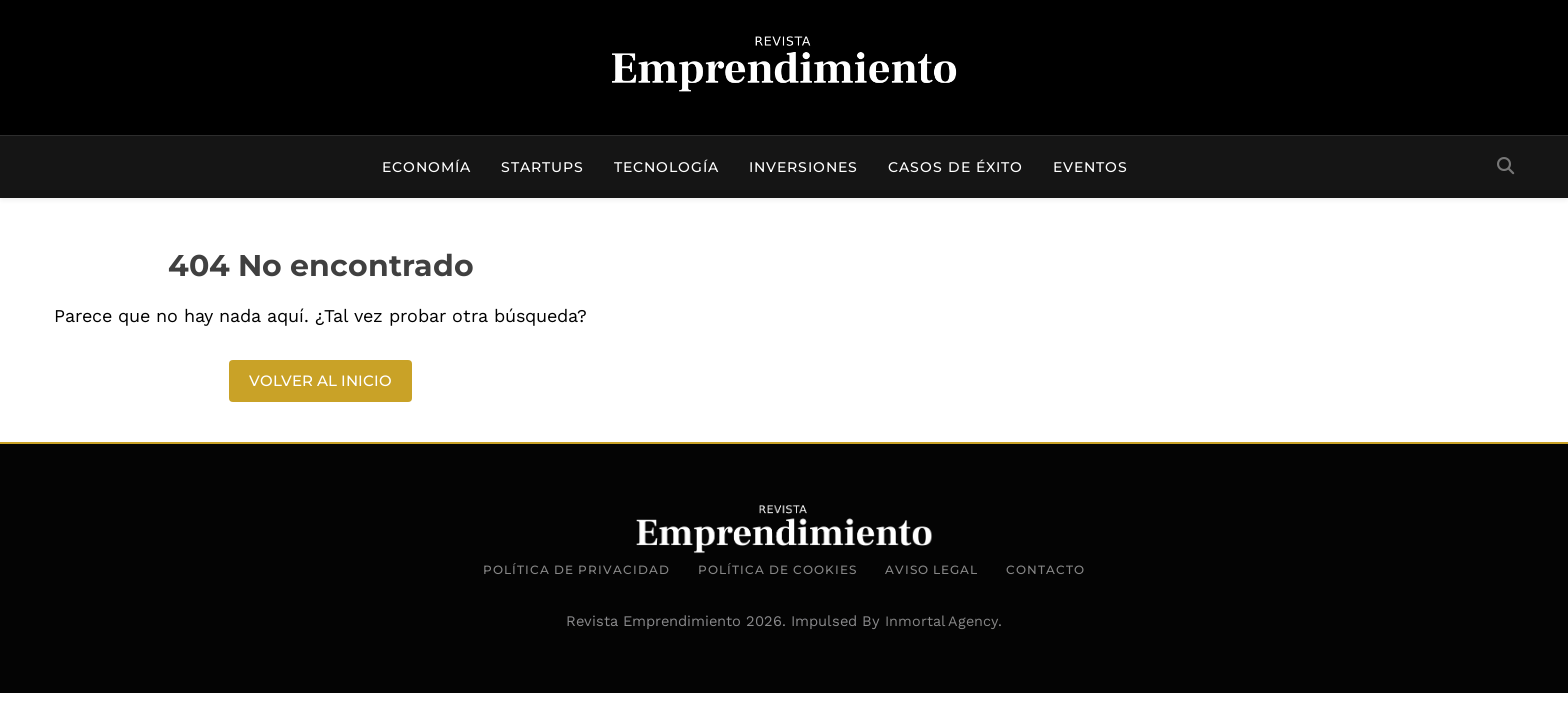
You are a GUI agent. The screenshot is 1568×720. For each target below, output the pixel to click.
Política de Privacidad (576, 569)
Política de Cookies (777, 569)
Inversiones (803, 167)
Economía (426, 167)
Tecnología (666, 167)
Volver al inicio (320, 380)
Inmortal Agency (941, 621)
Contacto (1045, 569)
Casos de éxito (955, 167)
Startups (542, 167)
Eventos (1090, 167)
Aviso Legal (931, 569)
